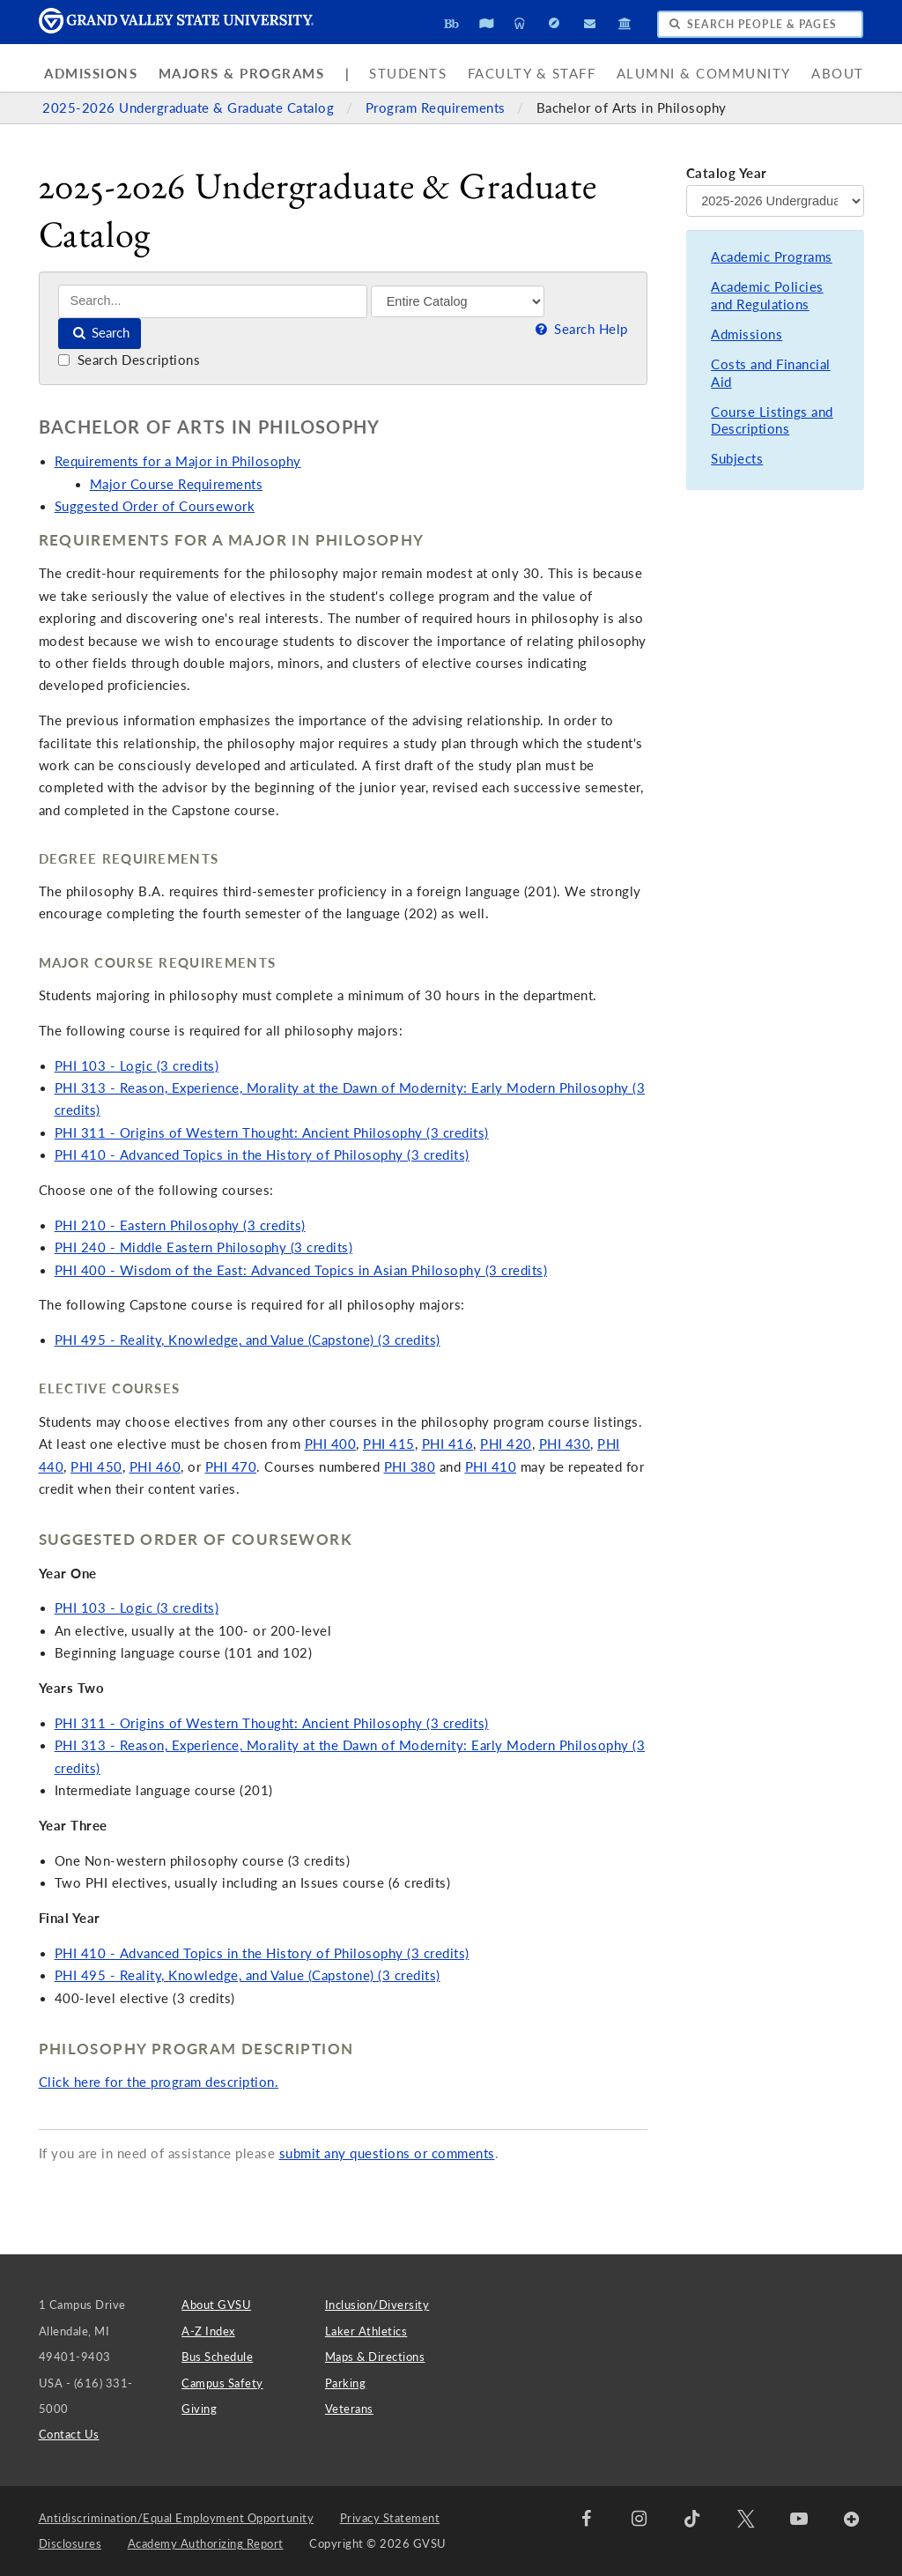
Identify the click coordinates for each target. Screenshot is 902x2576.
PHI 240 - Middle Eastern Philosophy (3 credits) (204, 1247)
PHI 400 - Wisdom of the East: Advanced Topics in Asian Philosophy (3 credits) (301, 1270)
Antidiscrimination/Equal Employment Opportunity (176, 2518)
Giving (199, 2409)
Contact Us (69, 2434)
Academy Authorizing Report (206, 2543)
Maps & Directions (375, 2357)
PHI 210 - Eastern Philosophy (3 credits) (180, 1225)
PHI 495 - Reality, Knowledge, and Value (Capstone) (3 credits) (247, 1340)
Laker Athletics (366, 2331)
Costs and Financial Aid (771, 373)
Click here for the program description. (159, 2082)
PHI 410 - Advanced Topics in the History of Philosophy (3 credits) (262, 1154)
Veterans (349, 2409)
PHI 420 (506, 1443)
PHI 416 (448, 1443)
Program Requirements (438, 107)
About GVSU (216, 2305)
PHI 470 (231, 1466)
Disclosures (70, 2543)
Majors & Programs (242, 73)
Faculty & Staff (532, 73)
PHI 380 (410, 1466)
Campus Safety (222, 2383)
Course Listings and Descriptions (772, 421)
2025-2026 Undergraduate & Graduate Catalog (190, 107)
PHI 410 (491, 1466)
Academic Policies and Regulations (767, 295)
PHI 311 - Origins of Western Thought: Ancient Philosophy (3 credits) (272, 1132)
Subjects (737, 458)
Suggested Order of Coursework (155, 506)
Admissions (90, 73)
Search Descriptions (129, 360)
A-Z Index (208, 2331)
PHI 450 (96, 1466)
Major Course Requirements (176, 484)
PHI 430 (565, 1443)
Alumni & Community (704, 73)
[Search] (212, 301)
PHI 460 (155, 1466)
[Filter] (457, 301)
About (837, 73)
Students (408, 73)
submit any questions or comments (387, 2153)
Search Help (579, 329)
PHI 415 (389, 1443)
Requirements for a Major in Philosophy (178, 461)
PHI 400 (331, 1443)
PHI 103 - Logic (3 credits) (137, 1065)
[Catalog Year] (775, 201)
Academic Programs (771, 256)
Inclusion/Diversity (377, 2305)
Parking (345, 2383)
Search (99, 332)
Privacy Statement (390, 2518)
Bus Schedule (217, 2357)
